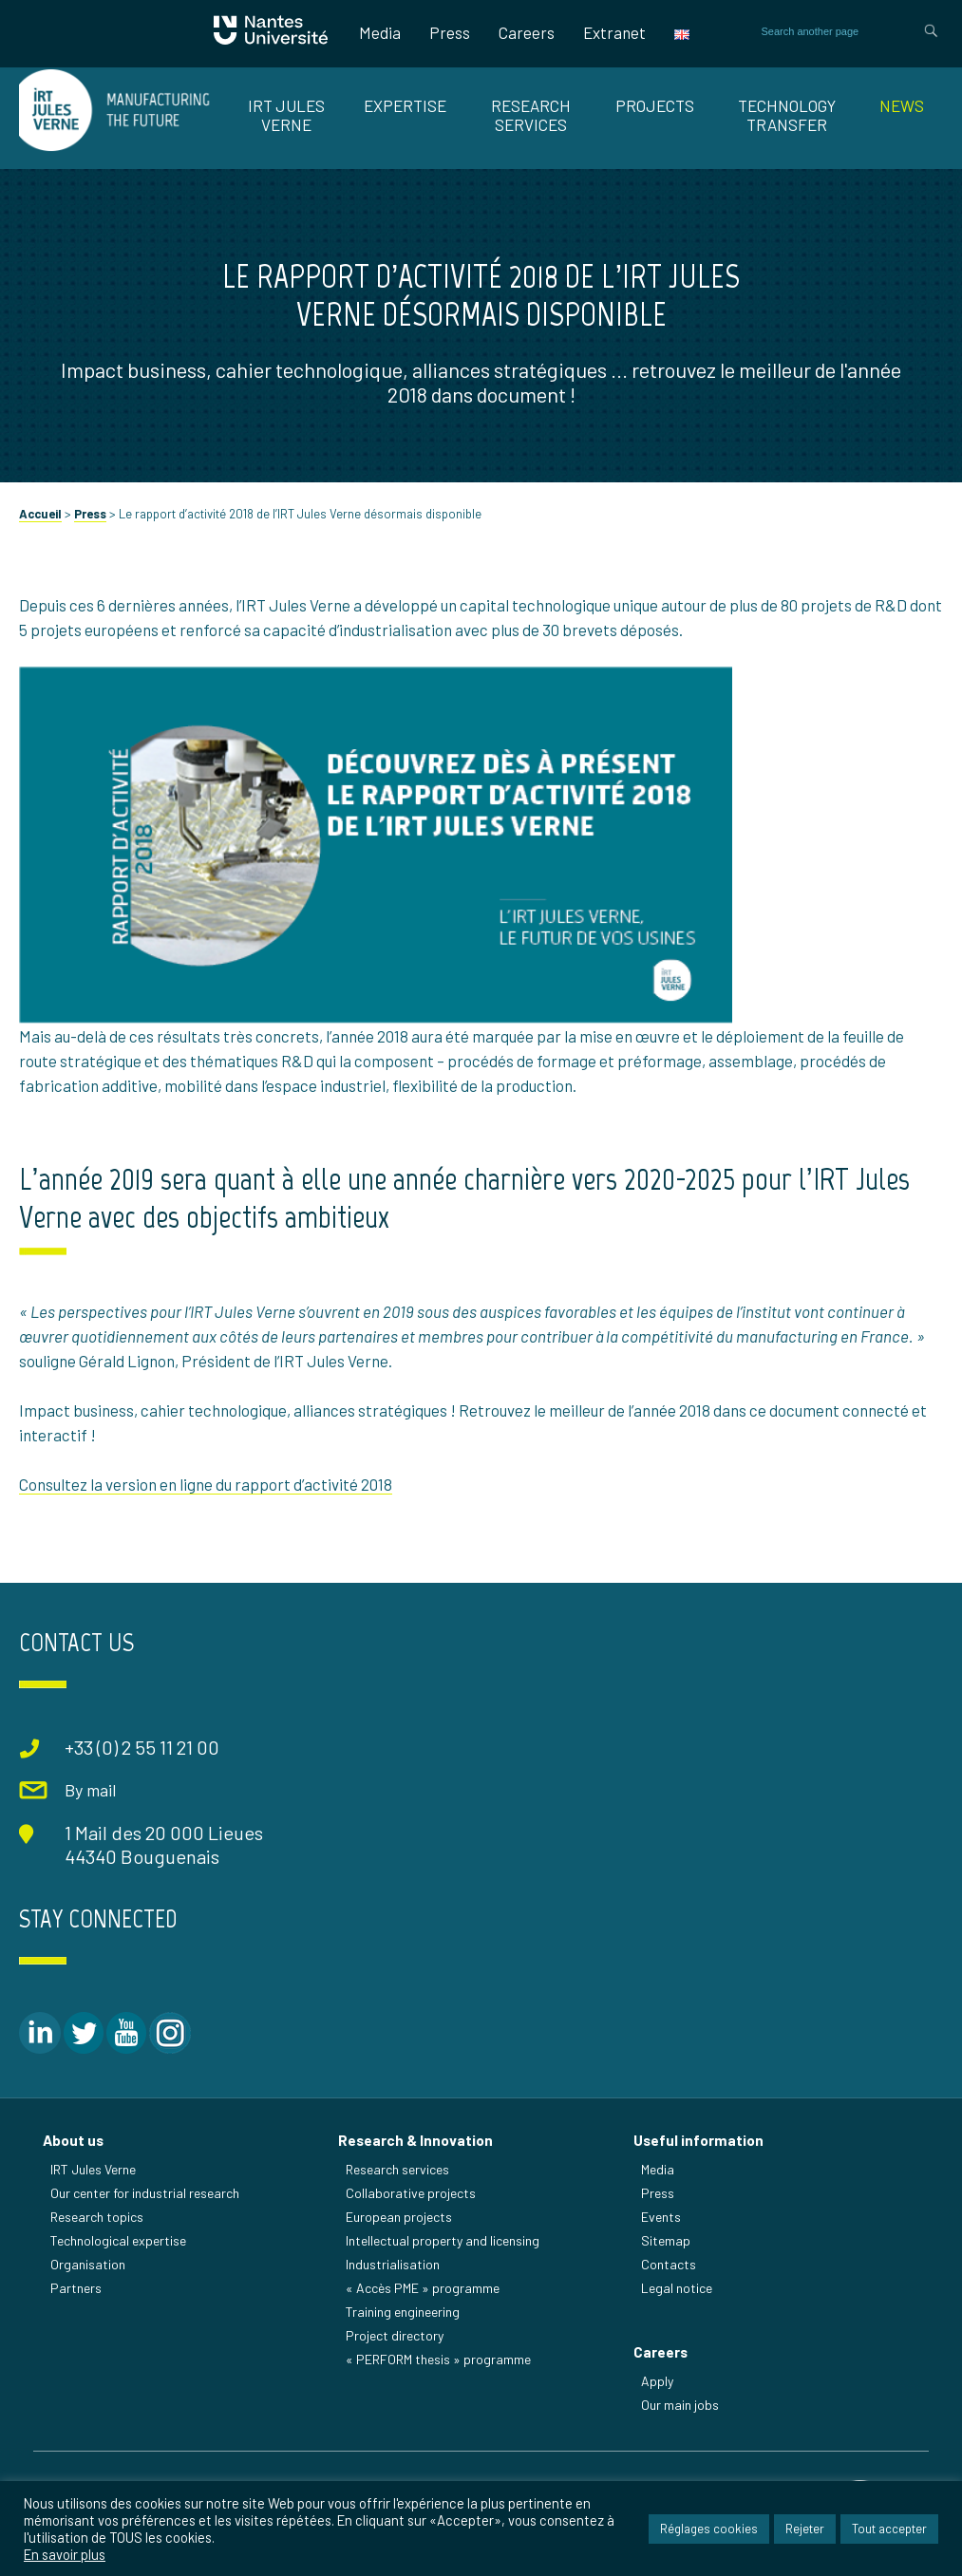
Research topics (96, 2217)
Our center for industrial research (144, 2193)
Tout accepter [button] (889, 2528)
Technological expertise (118, 2240)
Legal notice (676, 2288)
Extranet (614, 32)
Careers (527, 32)
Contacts (668, 2264)
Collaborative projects (411, 2193)
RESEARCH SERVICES (531, 115)
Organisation (87, 2264)
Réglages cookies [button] (709, 2528)
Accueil (40, 513)
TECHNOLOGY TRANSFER (787, 115)
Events (661, 2217)
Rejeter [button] (804, 2528)
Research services (397, 2169)
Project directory (394, 2335)
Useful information (698, 2140)
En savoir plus (64, 2554)
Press (449, 32)
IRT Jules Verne (93, 2169)
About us (73, 2140)
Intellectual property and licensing (442, 2240)
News (901, 105)
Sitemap (665, 2240)
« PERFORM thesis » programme (438, 2359)
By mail (90, 1789)
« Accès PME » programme (423, 2288)
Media (380, 32)
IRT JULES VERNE (286, 115)
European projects (399, 2217)
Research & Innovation (415, 2140)
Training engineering (403, 2311)
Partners (76, 2288)
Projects (654, 105)
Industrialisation (393, 2264)
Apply (657, 2381)
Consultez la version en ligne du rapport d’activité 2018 (205, 1484)
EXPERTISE (405, 105)
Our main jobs (680, 2405)
